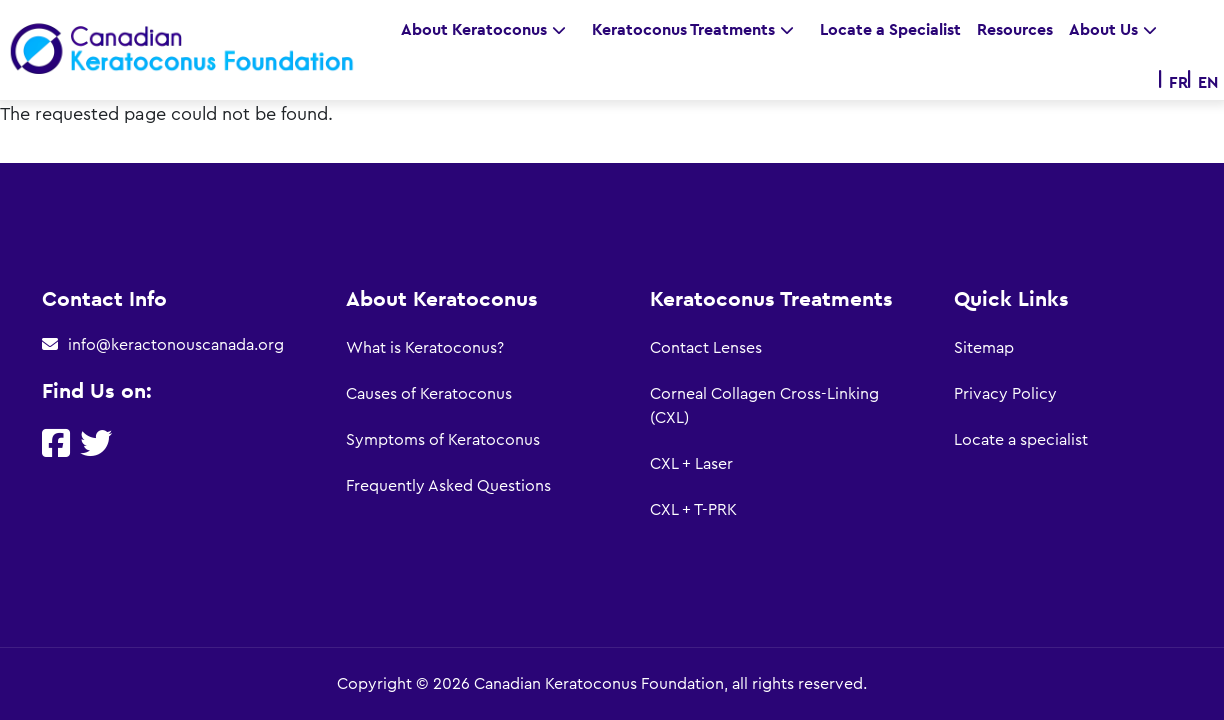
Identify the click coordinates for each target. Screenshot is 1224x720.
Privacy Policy (1005, 394)
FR (1178, 82)
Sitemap (984, 348)
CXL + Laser (691, 464)
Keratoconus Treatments (698, 29)
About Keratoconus (488, 29)
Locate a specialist (1021, 440)
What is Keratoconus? (425, 348)
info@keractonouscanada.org (176, 345)
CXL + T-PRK (693, 510)
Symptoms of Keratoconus (443, 440)
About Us (1118, 29)
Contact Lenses (706, 348)
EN (1208, 82)
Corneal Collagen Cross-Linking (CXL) (764, 406)
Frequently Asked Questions (448, 486)
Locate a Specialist (890, 29)
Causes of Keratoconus (429, 394)
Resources (1015, 29)
